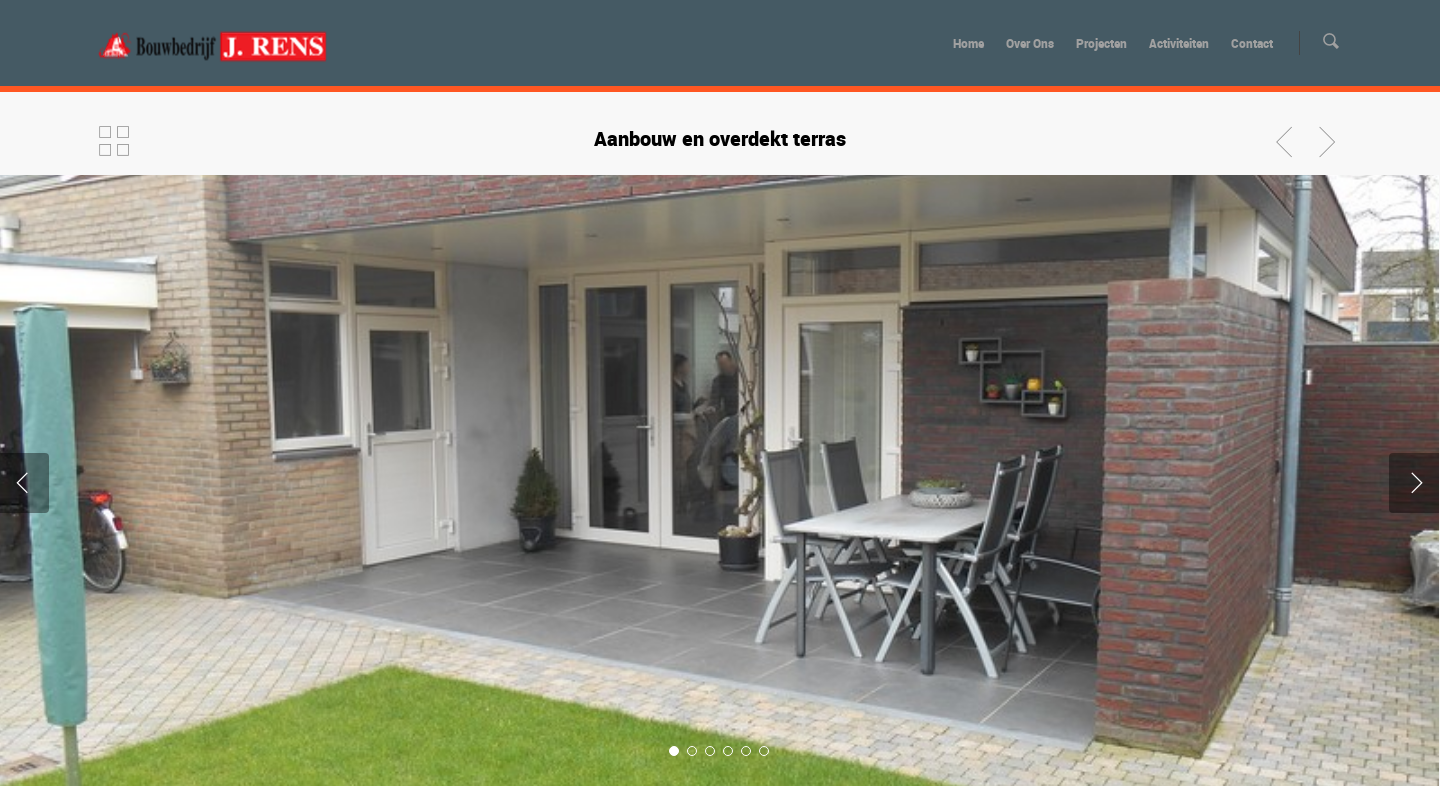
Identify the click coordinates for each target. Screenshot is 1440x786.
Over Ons (1030, 43)
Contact (1252, 43)
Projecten (1101, 43)
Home (968, 43)
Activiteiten (1179, 43)
